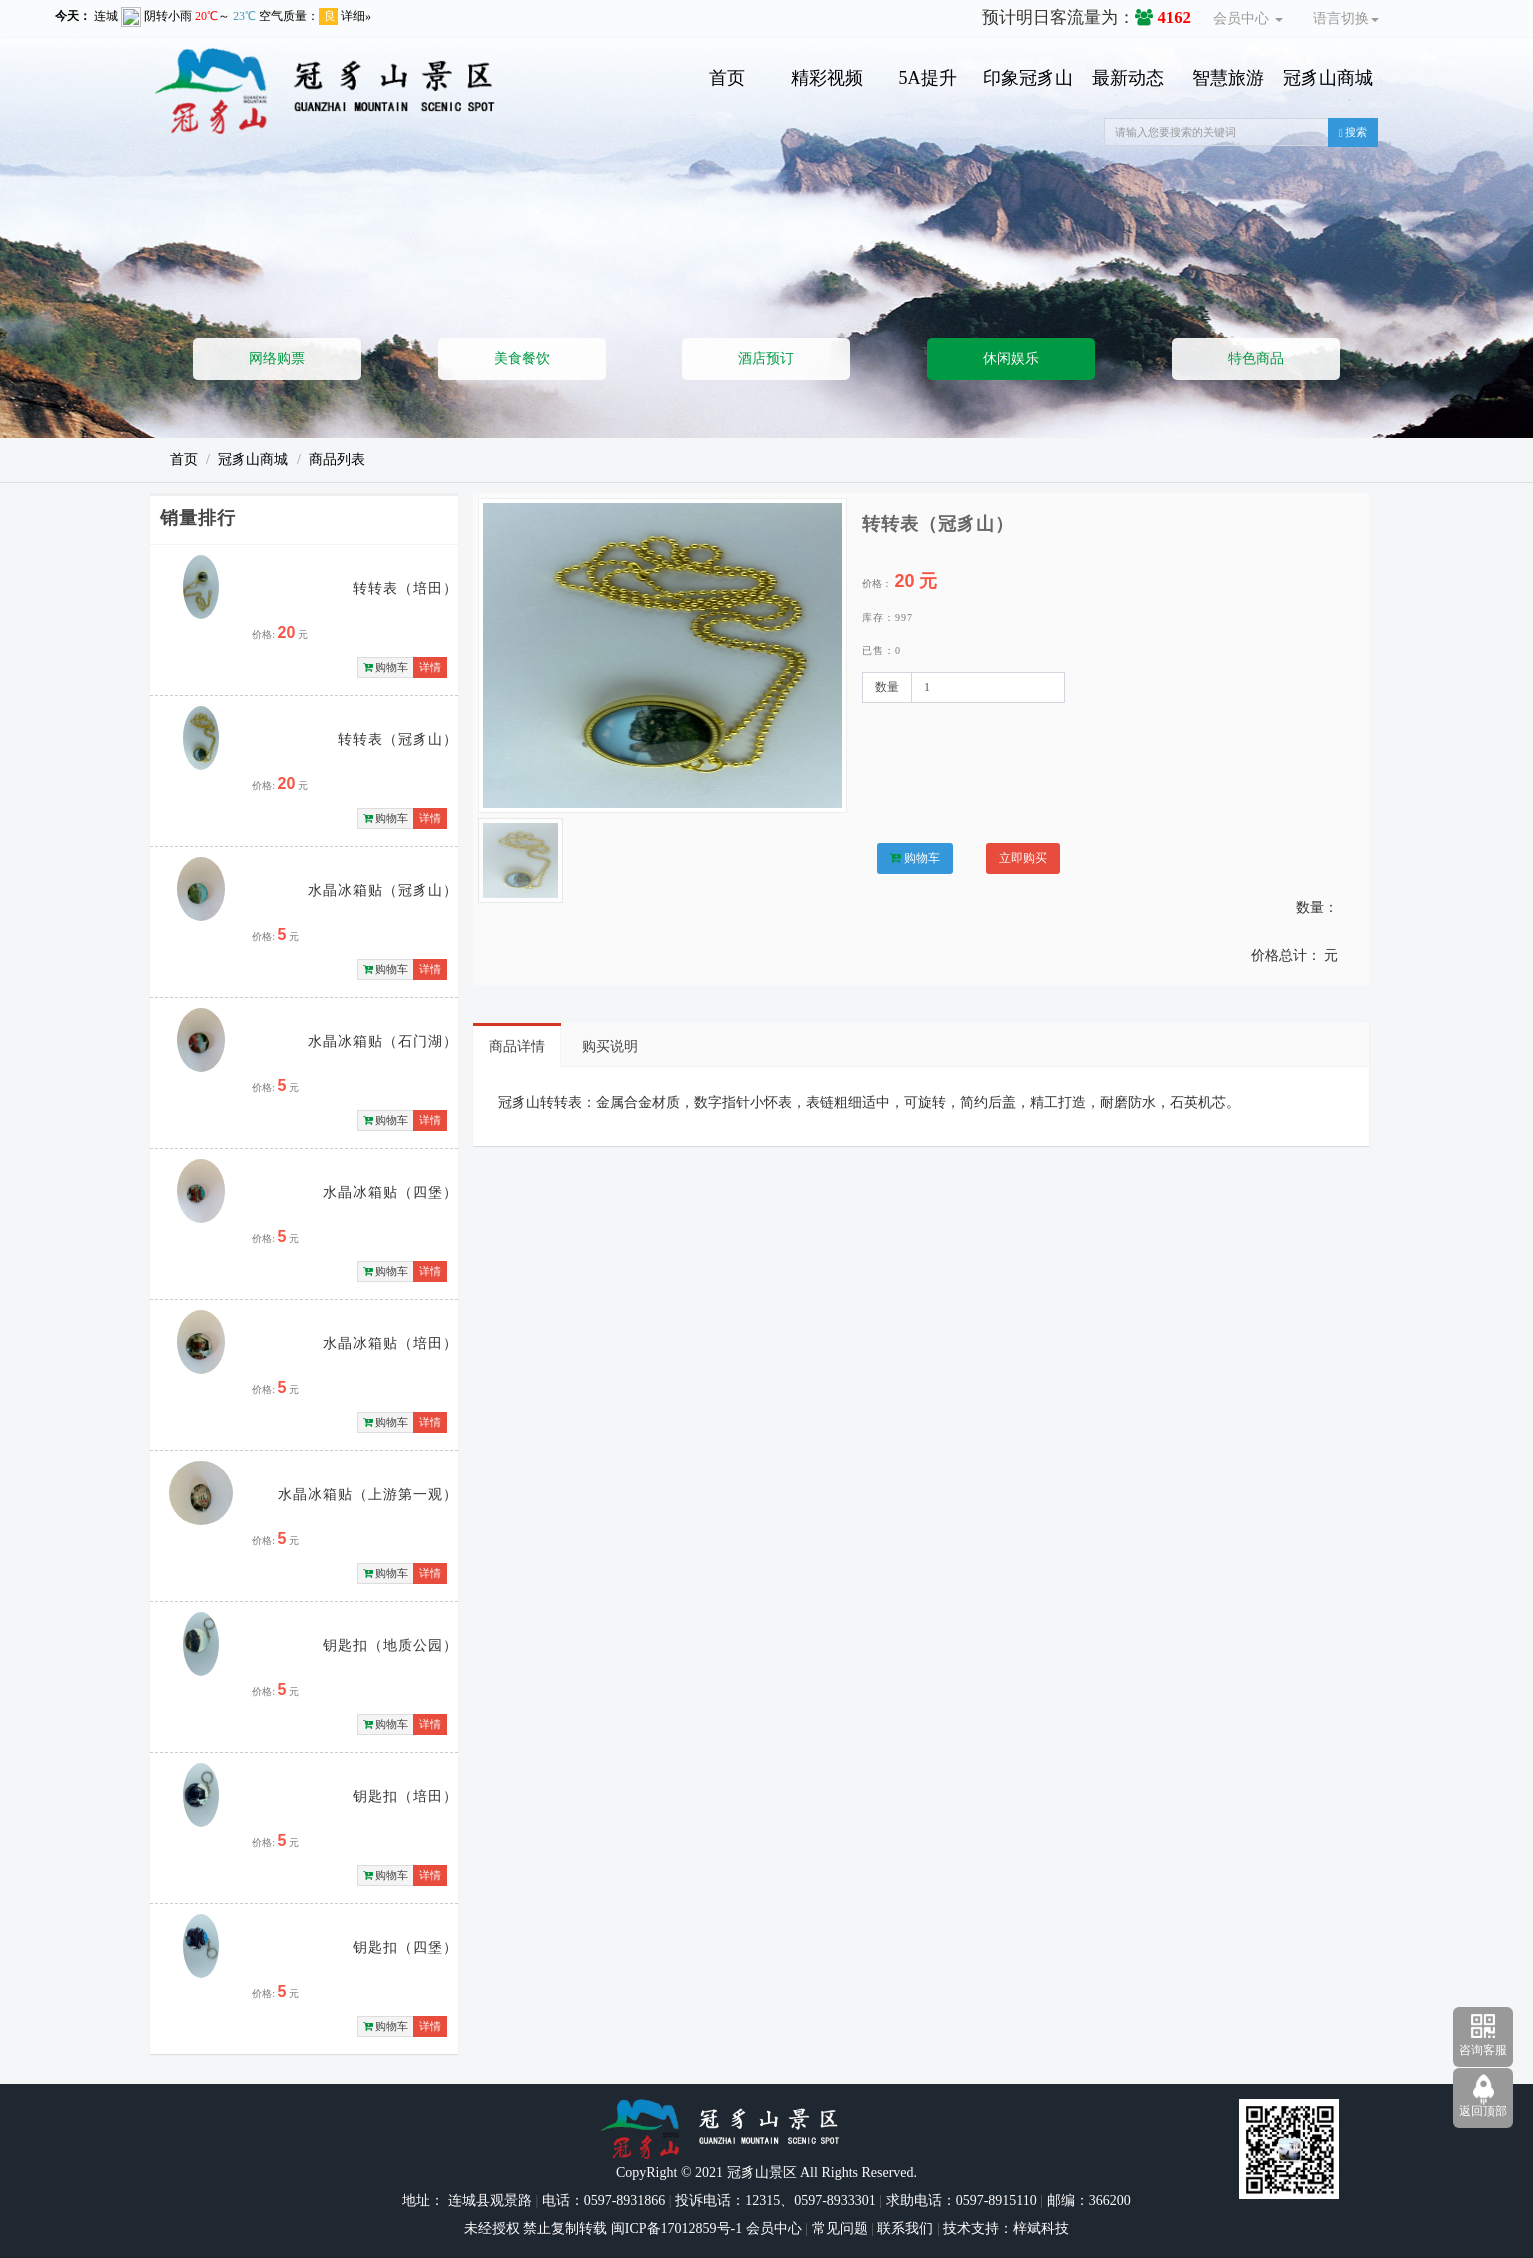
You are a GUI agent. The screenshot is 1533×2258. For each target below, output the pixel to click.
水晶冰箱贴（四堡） (390, 1192)
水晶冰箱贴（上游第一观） (368, 1494)
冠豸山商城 (1328, 78)
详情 (430, 667)
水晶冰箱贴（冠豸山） (383, 890)
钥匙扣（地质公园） (390, 1645)
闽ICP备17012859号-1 (674, 2228)
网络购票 (277, 358)
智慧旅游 (1228, 78)
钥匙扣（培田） (405, 1796)
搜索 (1353, 132)
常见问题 (840, 2228)
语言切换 (1346, 18)
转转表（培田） (405, 588)
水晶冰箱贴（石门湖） (383, 1041)
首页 (727, 78)
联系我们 (905, 2228)
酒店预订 (766, 358)
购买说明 (610, 1046)
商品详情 (517, 1046)
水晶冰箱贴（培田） (390, 1343)
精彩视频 (827, 78)
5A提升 (928, 78)
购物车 (386, 667)
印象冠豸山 (1028, 78)
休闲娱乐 (1011, 358)
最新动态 (1128, 78)
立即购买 (1023, 858)
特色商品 (1256, 358)
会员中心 (1248, 18)
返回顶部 (1483, 2111)
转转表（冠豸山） (398, 739)
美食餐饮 (522, 358)
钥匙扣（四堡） (405, 1947)
